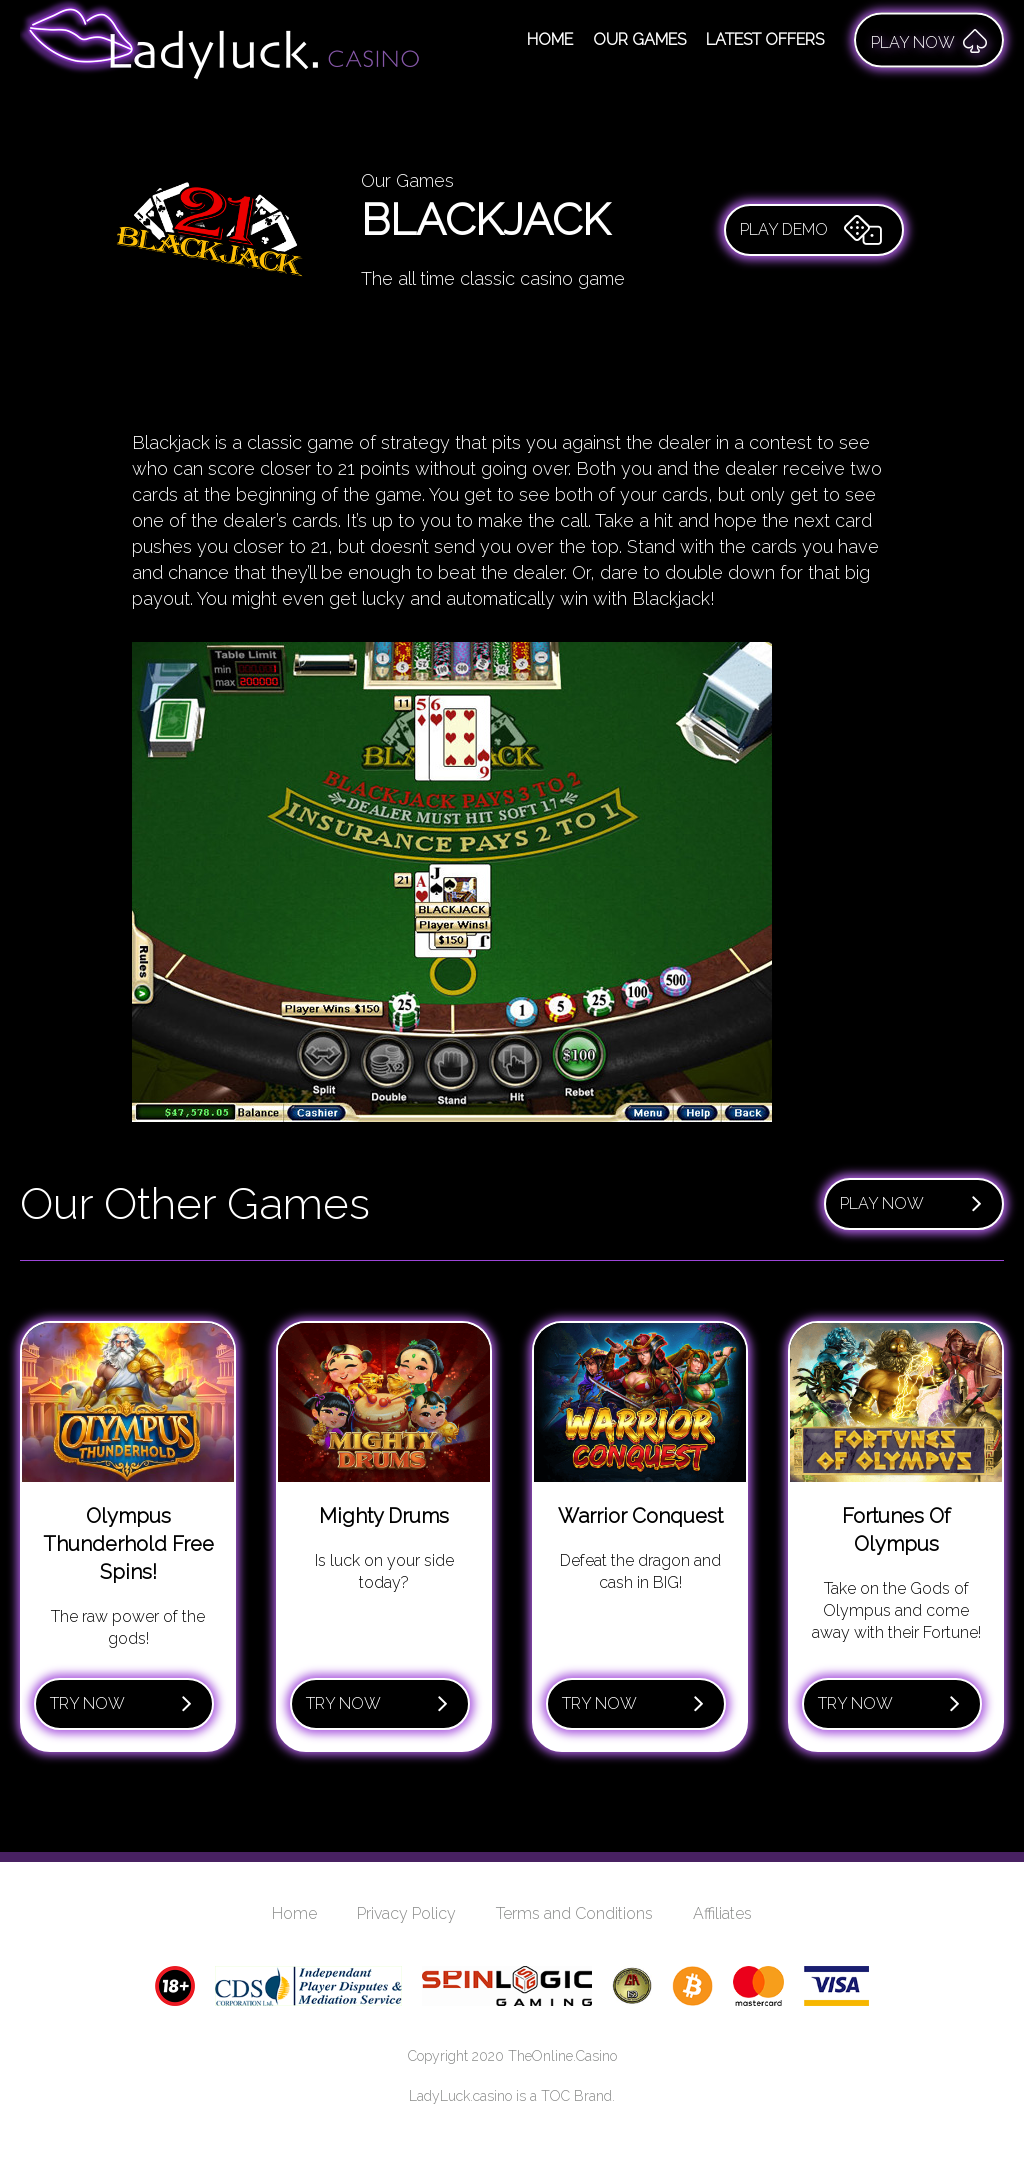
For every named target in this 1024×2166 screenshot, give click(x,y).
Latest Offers (765, 39)
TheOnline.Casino (562, 2056)
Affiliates (722, 1913)
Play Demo (811, 230)
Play (929, 40)
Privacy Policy (406, 1913)
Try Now (121, 1704)
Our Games (639, 39)
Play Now (911, 1204)
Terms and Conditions (574, 1913)
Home (550, 39)
